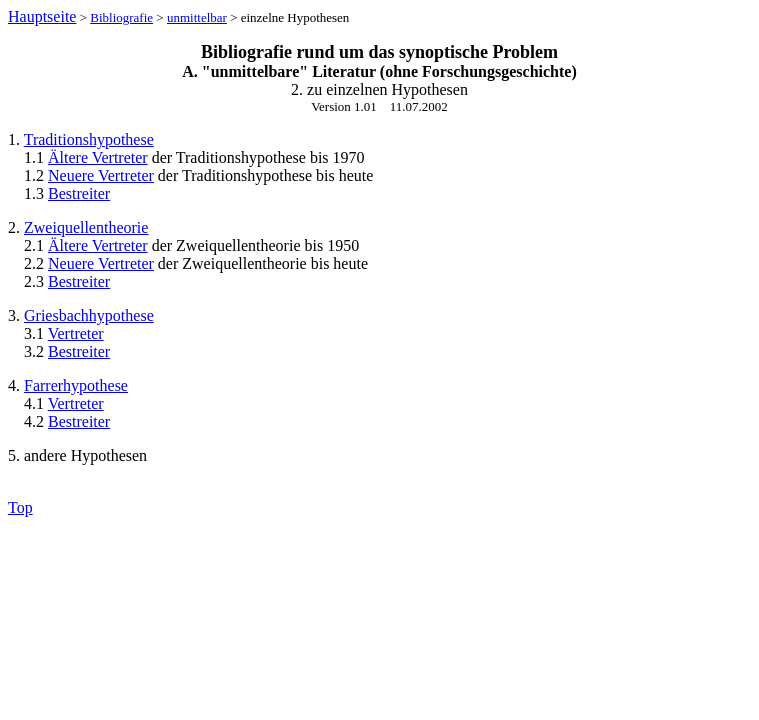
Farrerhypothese (76, 385)
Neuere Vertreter (101, 175)
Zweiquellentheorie (86, 227)
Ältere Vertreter (98, 157)
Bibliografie (121, 17)
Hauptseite (42, 16)
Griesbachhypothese (89, 315)
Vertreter (76, 333)
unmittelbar (197, 17)
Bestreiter (79, 193)
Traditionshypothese (89, 139)
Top (20, 507)
